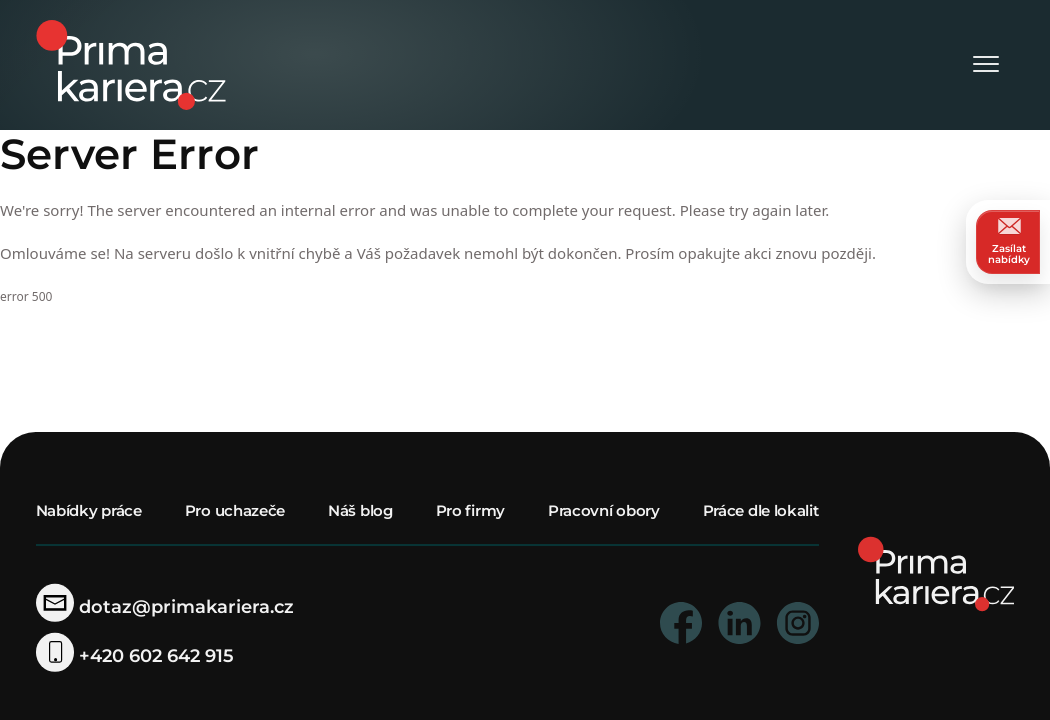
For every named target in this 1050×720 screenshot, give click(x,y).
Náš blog (360, 510)
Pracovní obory (604, 510)
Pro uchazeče (235, 510)
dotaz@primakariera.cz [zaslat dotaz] (165, 607)
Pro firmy (470, 510)
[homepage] (936, 572)
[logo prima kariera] (131, 63)
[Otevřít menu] (986, 65)
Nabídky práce (89, 510)
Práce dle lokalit (761, 510)
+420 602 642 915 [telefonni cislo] (135, 656)
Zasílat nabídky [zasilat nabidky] (1009, 241)
